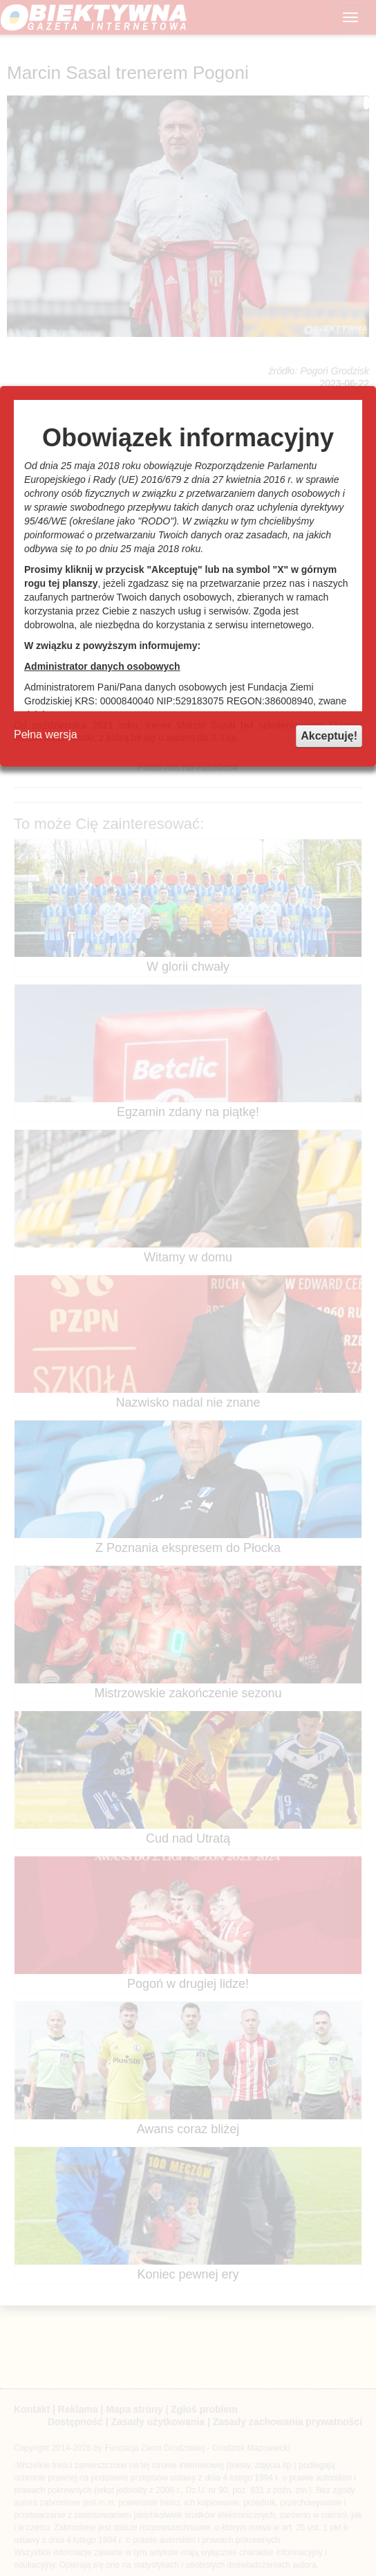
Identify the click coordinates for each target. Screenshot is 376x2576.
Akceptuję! (329, 736)
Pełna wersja (45, 734)
